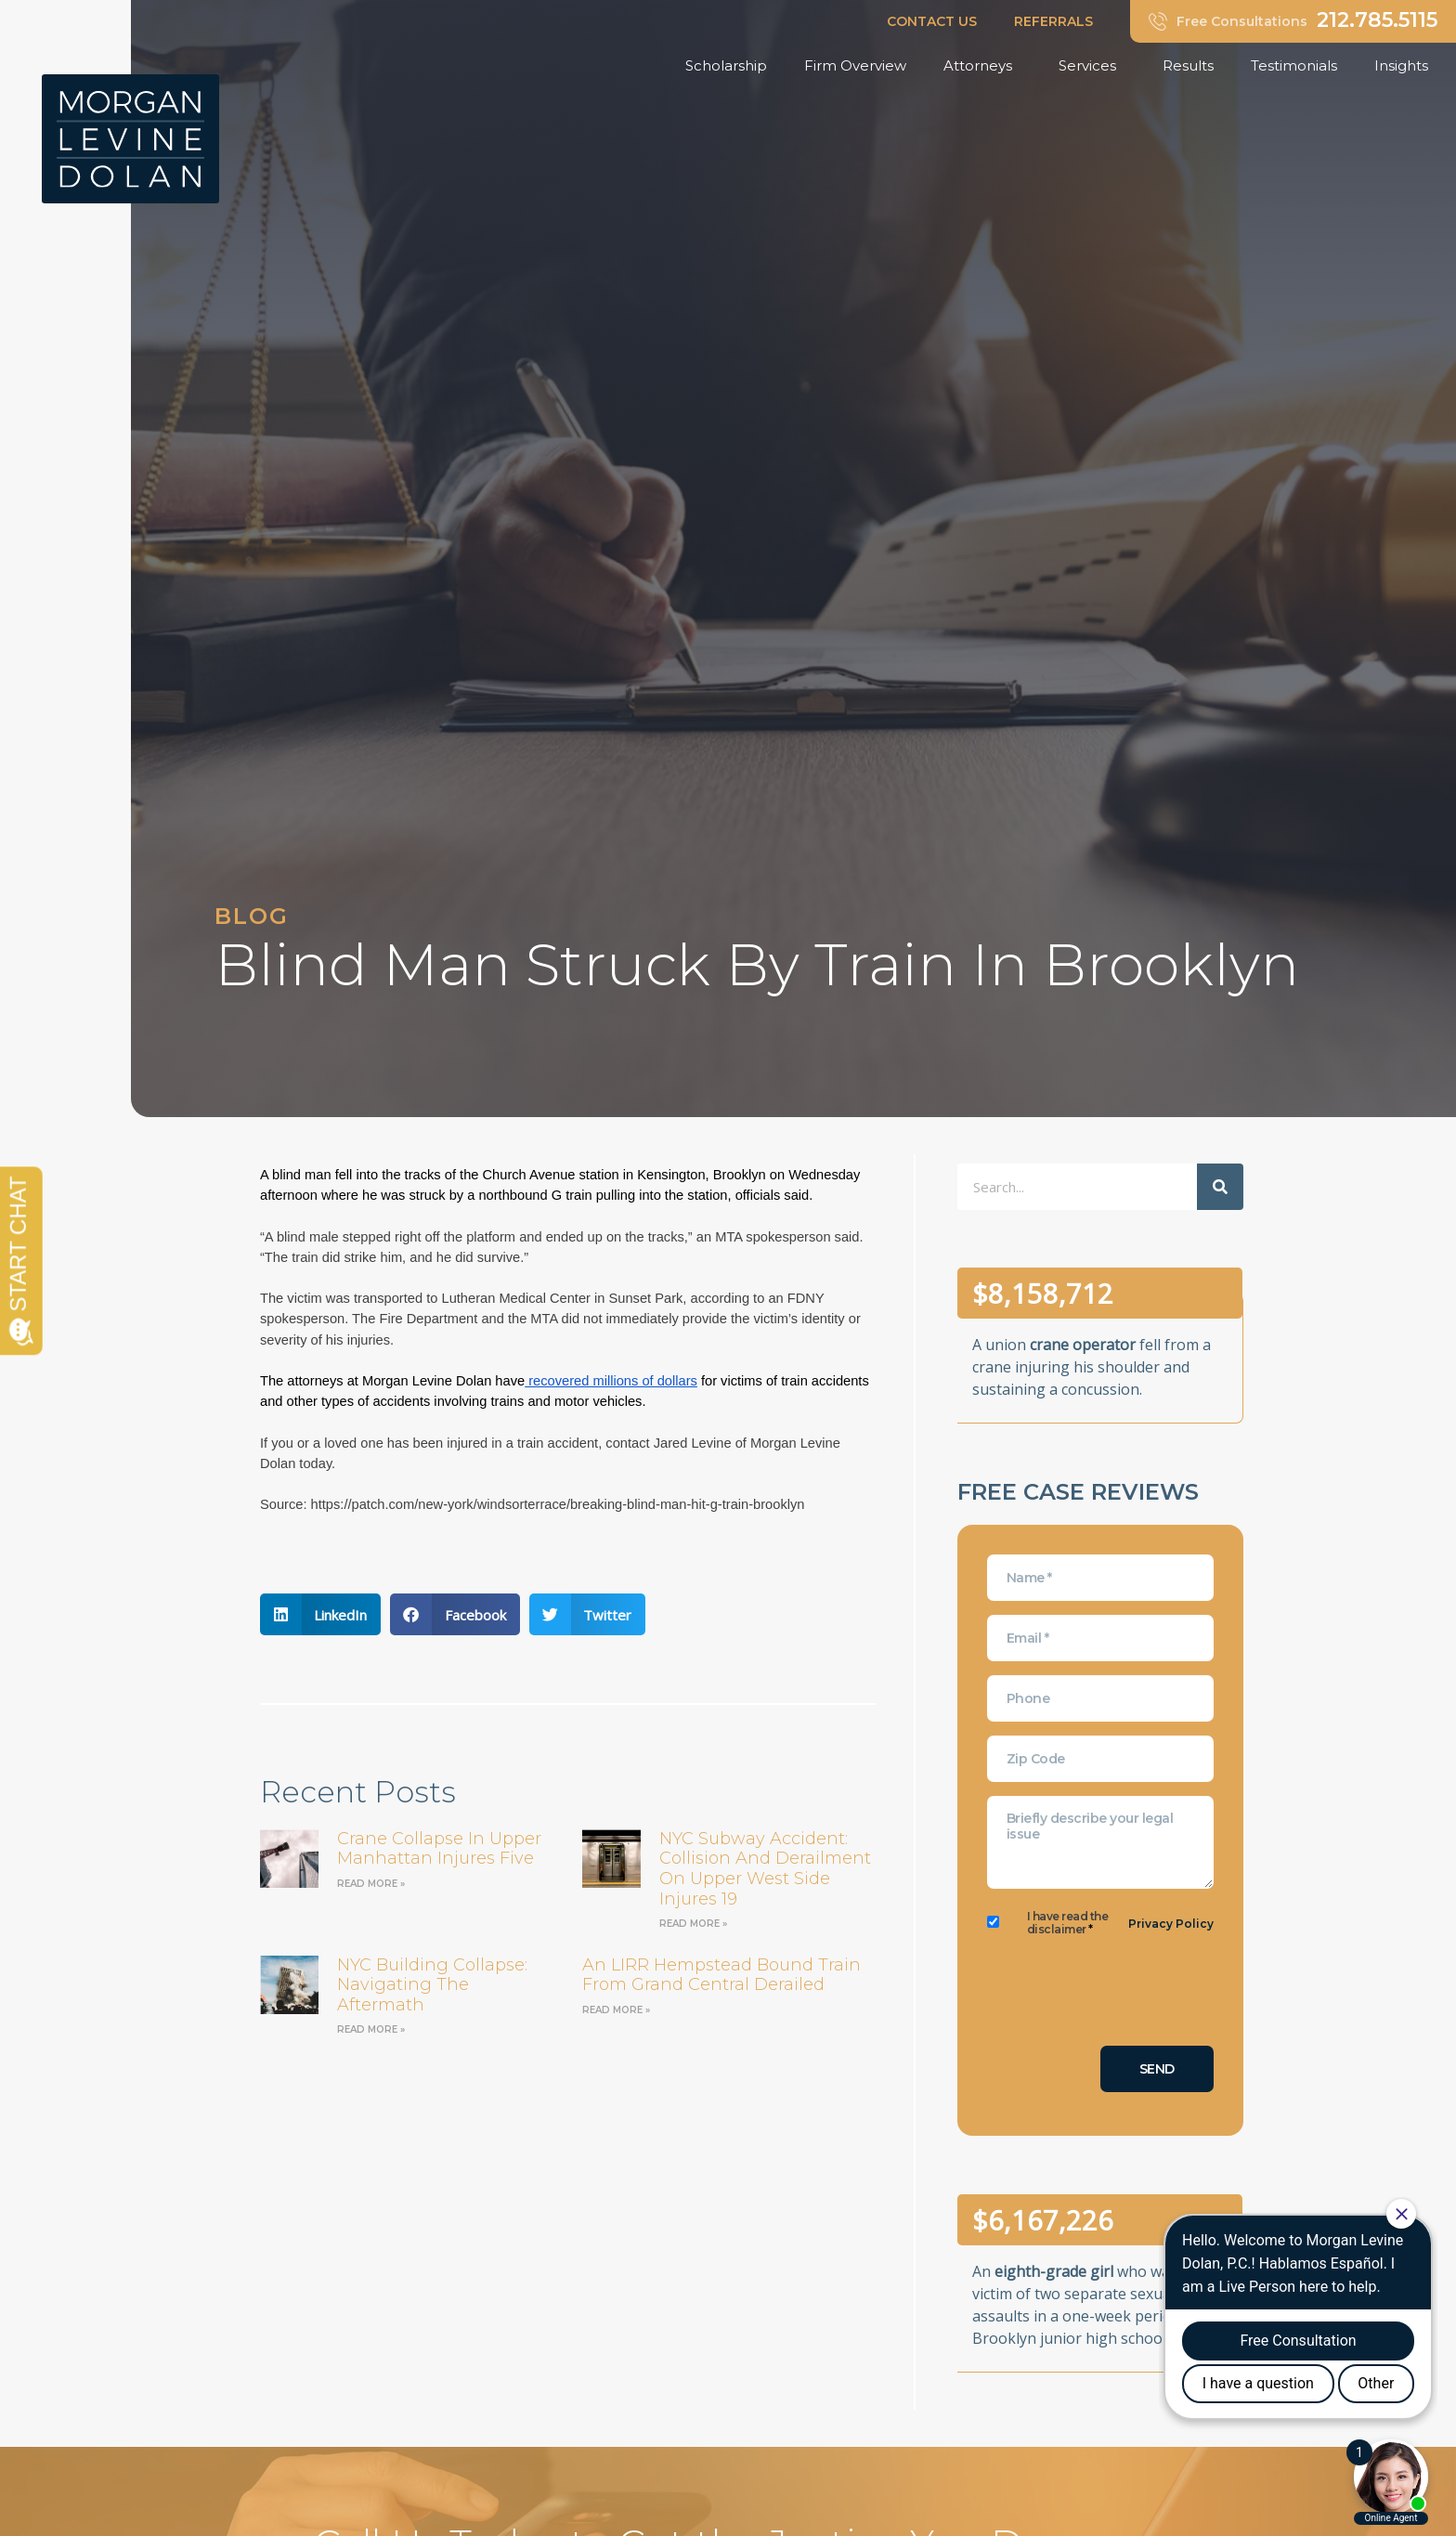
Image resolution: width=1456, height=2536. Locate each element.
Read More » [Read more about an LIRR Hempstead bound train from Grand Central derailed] (616, 2010)
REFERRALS (1053, 21)
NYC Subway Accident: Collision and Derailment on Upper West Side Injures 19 (765, 1868)
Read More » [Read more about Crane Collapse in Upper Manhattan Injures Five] (371, 1884)
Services (1092, 66)
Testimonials (1294, 65)
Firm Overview (855, 65)
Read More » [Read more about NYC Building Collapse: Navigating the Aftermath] (371, 2029)
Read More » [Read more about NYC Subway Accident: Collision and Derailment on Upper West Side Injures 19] (693, 1924)
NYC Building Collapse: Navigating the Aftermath (432, 1985)
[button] (321, 1614)
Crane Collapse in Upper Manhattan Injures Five (439, 1848)
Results (1188, 65)
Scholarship (726, 65)
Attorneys (982, 66)
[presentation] (1128, 1995)
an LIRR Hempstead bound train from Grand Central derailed (721, 1975)
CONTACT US (932, 21)
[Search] (1220, 1187)
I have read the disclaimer (1068, 1923)
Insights (1405, 66)
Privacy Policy (1171, 1924)
